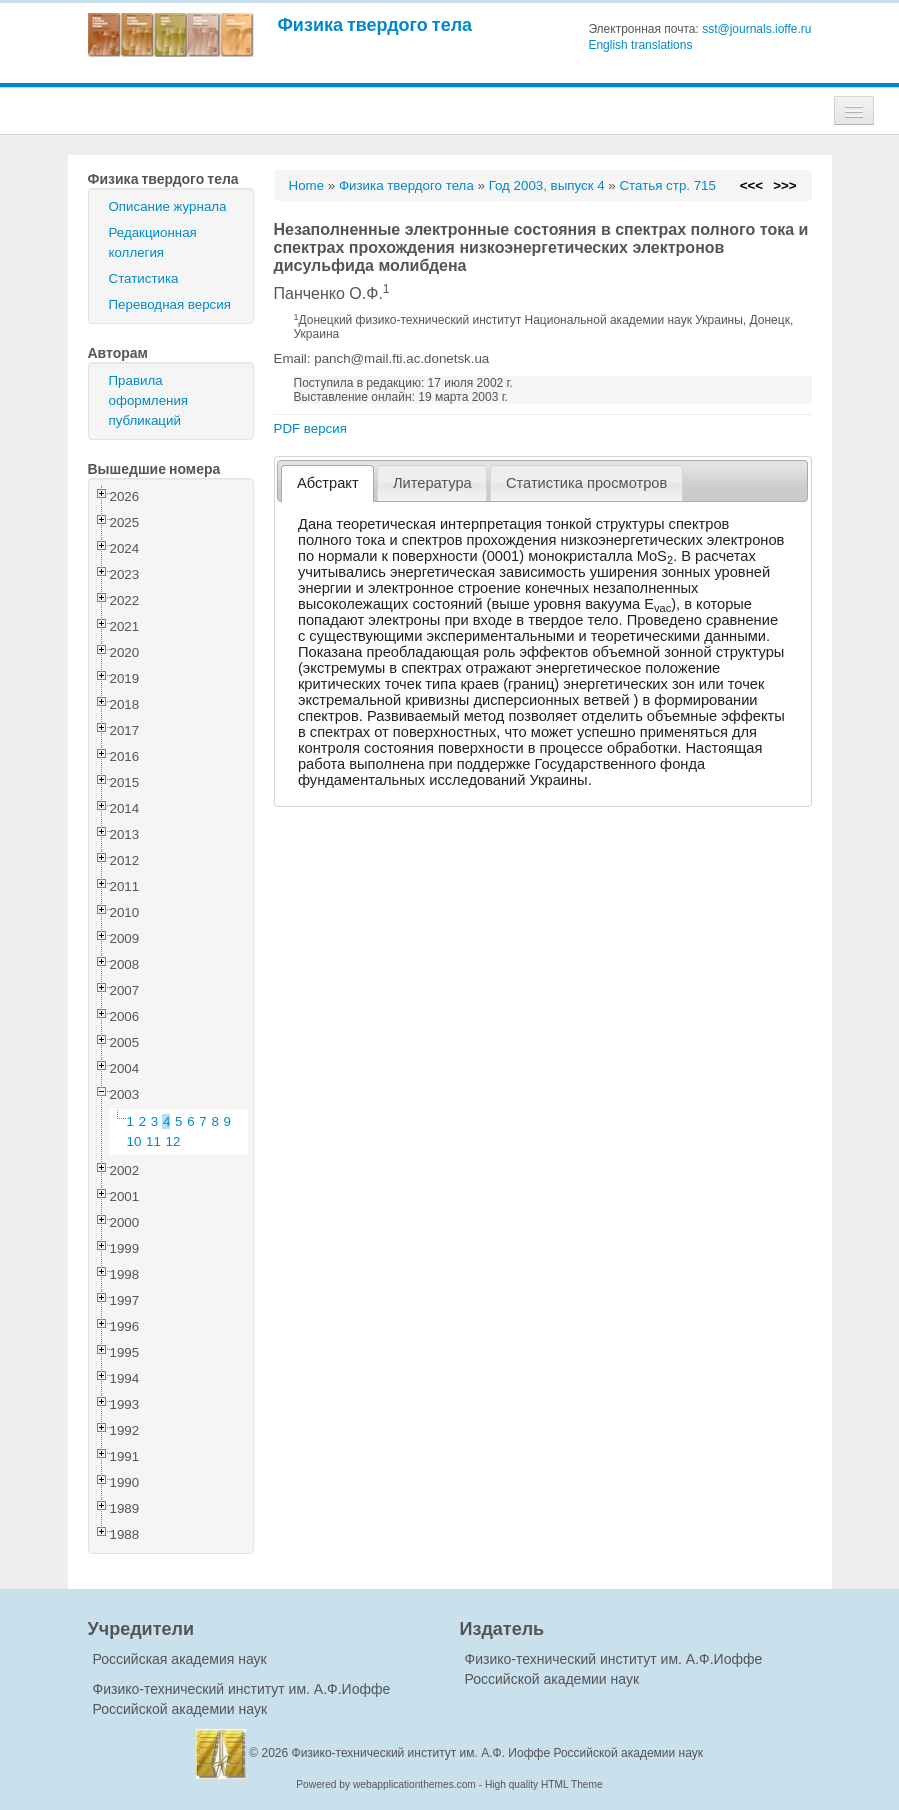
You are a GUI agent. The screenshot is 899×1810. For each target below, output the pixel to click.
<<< (751, 185)
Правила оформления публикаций (149, 400)
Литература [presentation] (432, 483)
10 (134, 1141)
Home (307, 185)
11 (153, 1141)
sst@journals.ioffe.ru (756, 29)
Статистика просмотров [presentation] (586, 483)
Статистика (144, 278)
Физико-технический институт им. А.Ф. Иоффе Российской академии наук (498, 1753)
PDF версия (310, 428)
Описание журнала (168, 206)
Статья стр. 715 (667, 185)
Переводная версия (170, 304)
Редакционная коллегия (153, 242)
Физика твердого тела (375, 24)
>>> (784, 185)
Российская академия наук (180, 1659)
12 (173, 1141)
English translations (640, 45)
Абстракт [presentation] (328, 483)
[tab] (327, 483)
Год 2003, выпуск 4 (547, 185)
